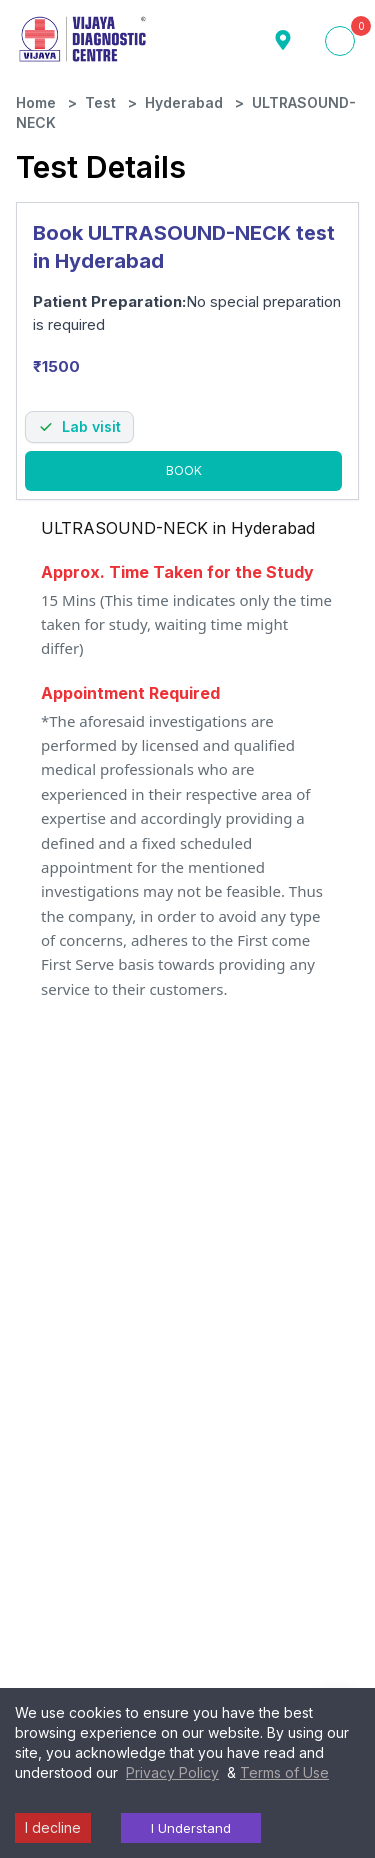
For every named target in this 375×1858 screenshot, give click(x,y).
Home (36, 99)
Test (100, 99)
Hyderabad (184, 99)
